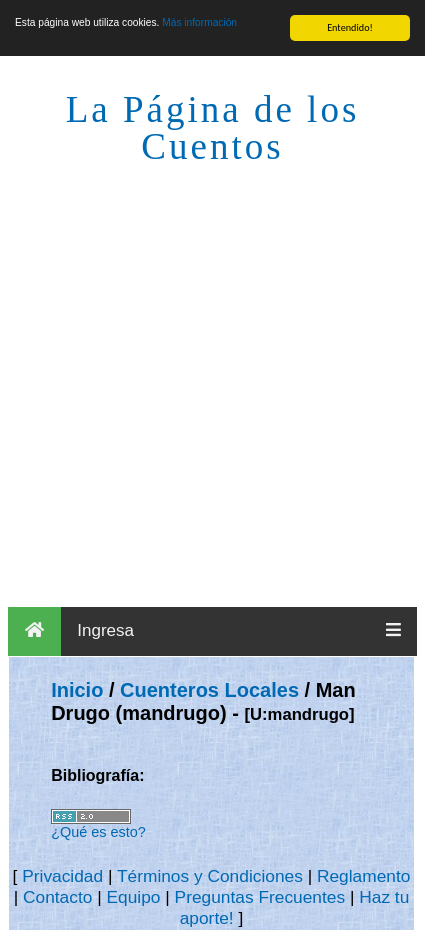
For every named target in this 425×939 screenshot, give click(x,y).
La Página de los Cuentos (213, 128)
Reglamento (363, 876)
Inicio (77, 690)
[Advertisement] (212, 384)
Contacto (57, 897)
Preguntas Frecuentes (260, 897)
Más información (199, 22)
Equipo (133, 897)
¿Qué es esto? (98, 832)
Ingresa (105, 630)
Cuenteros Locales (209, 690)
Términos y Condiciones (210, 876)
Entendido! (350, 27)
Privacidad (62, 876)
